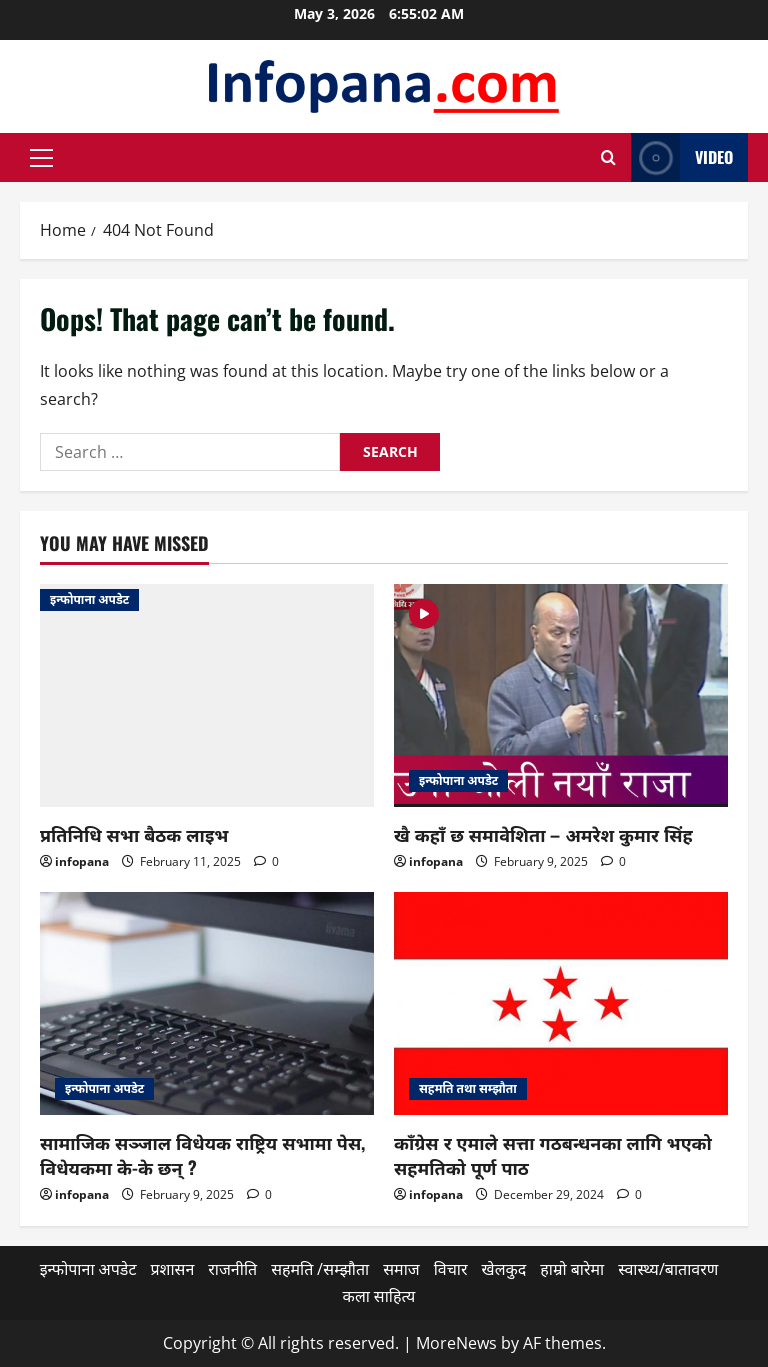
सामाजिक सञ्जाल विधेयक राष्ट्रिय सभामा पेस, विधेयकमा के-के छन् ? (202, 1154)
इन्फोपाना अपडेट (89, 599)
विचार (451, 1269)
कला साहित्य (379, 1296)
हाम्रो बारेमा (572, 1269)
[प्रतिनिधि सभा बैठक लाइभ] (207, 695)
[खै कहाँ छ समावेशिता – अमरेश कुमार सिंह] (561, 695)
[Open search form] (608, 158)
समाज (401, 1269)
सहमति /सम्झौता (320, 1269)
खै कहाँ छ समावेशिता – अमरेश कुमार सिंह (543, 834)
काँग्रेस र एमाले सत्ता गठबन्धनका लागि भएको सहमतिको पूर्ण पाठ (553, 1154)
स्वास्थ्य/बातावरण (668, 1269)
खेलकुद (504, 1269)
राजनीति (232, 1269)
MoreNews (456, 1343)
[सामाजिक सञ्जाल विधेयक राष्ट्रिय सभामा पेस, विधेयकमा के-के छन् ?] (207, 1003)
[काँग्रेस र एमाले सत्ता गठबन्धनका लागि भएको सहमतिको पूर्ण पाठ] (561, 1003)
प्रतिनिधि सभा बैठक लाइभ (134, 834)
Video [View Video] (682, 157)
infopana (82, 861)
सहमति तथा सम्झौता (468, 1088)
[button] (41, 158)
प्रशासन (172, 1269)
